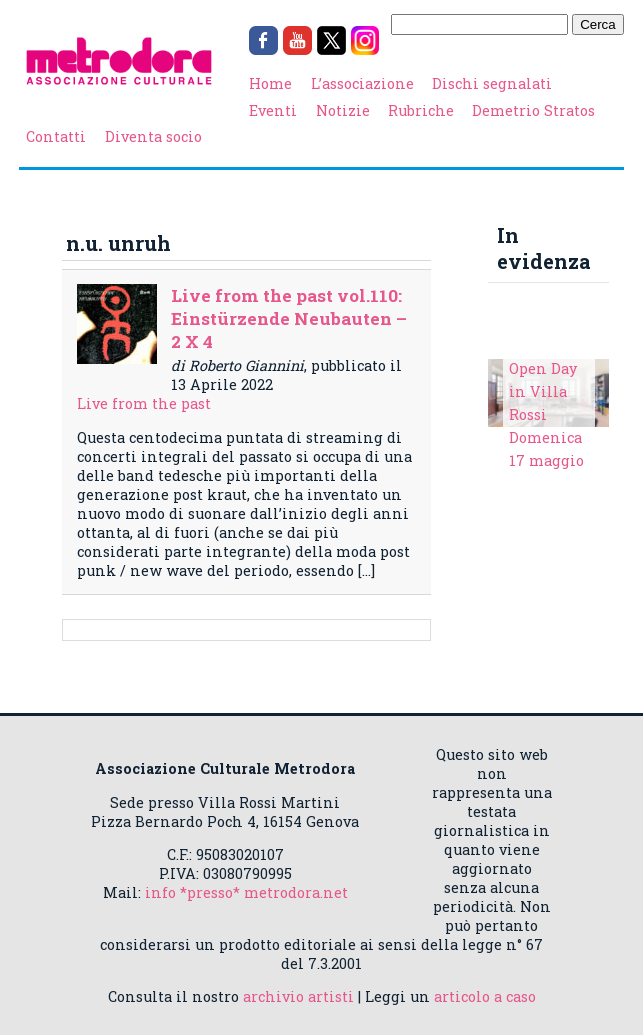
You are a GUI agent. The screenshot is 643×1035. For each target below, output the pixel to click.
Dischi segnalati (492, 83)
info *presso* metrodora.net (246, 892)
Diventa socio (153, 136)
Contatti (56, 136)
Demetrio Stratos (533, 110)
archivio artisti (298, 996)
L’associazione (362, 83)
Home (270, 83)
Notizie (343, 110)
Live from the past (144, 403)
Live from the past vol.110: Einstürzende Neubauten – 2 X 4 (289, 318)
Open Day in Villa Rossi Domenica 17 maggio (546, 414)
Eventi (273, 110)
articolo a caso (485, 996)
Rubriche (421, 110)
